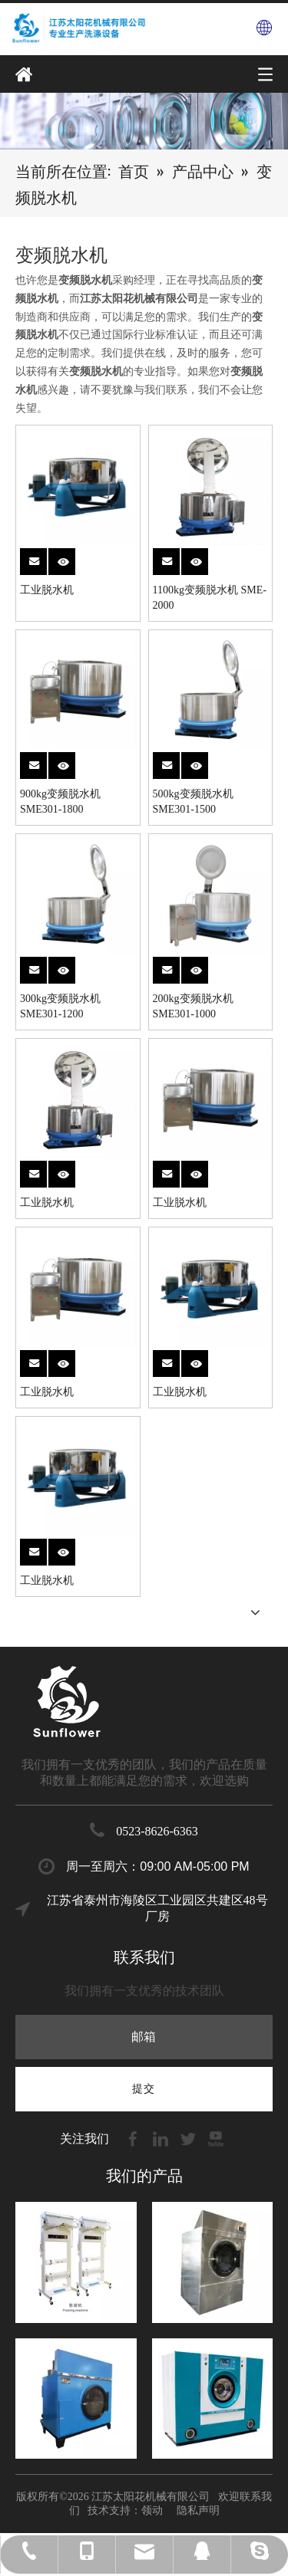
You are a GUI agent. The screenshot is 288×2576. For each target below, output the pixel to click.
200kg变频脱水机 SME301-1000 (193, 1006)
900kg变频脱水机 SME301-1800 (60, 801)
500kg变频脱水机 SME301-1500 (193, 801)
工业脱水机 (47, 590)
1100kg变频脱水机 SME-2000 (209, 597)
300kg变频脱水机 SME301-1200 (60, 1006)
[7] (144, 120)
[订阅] (143, 2089)
